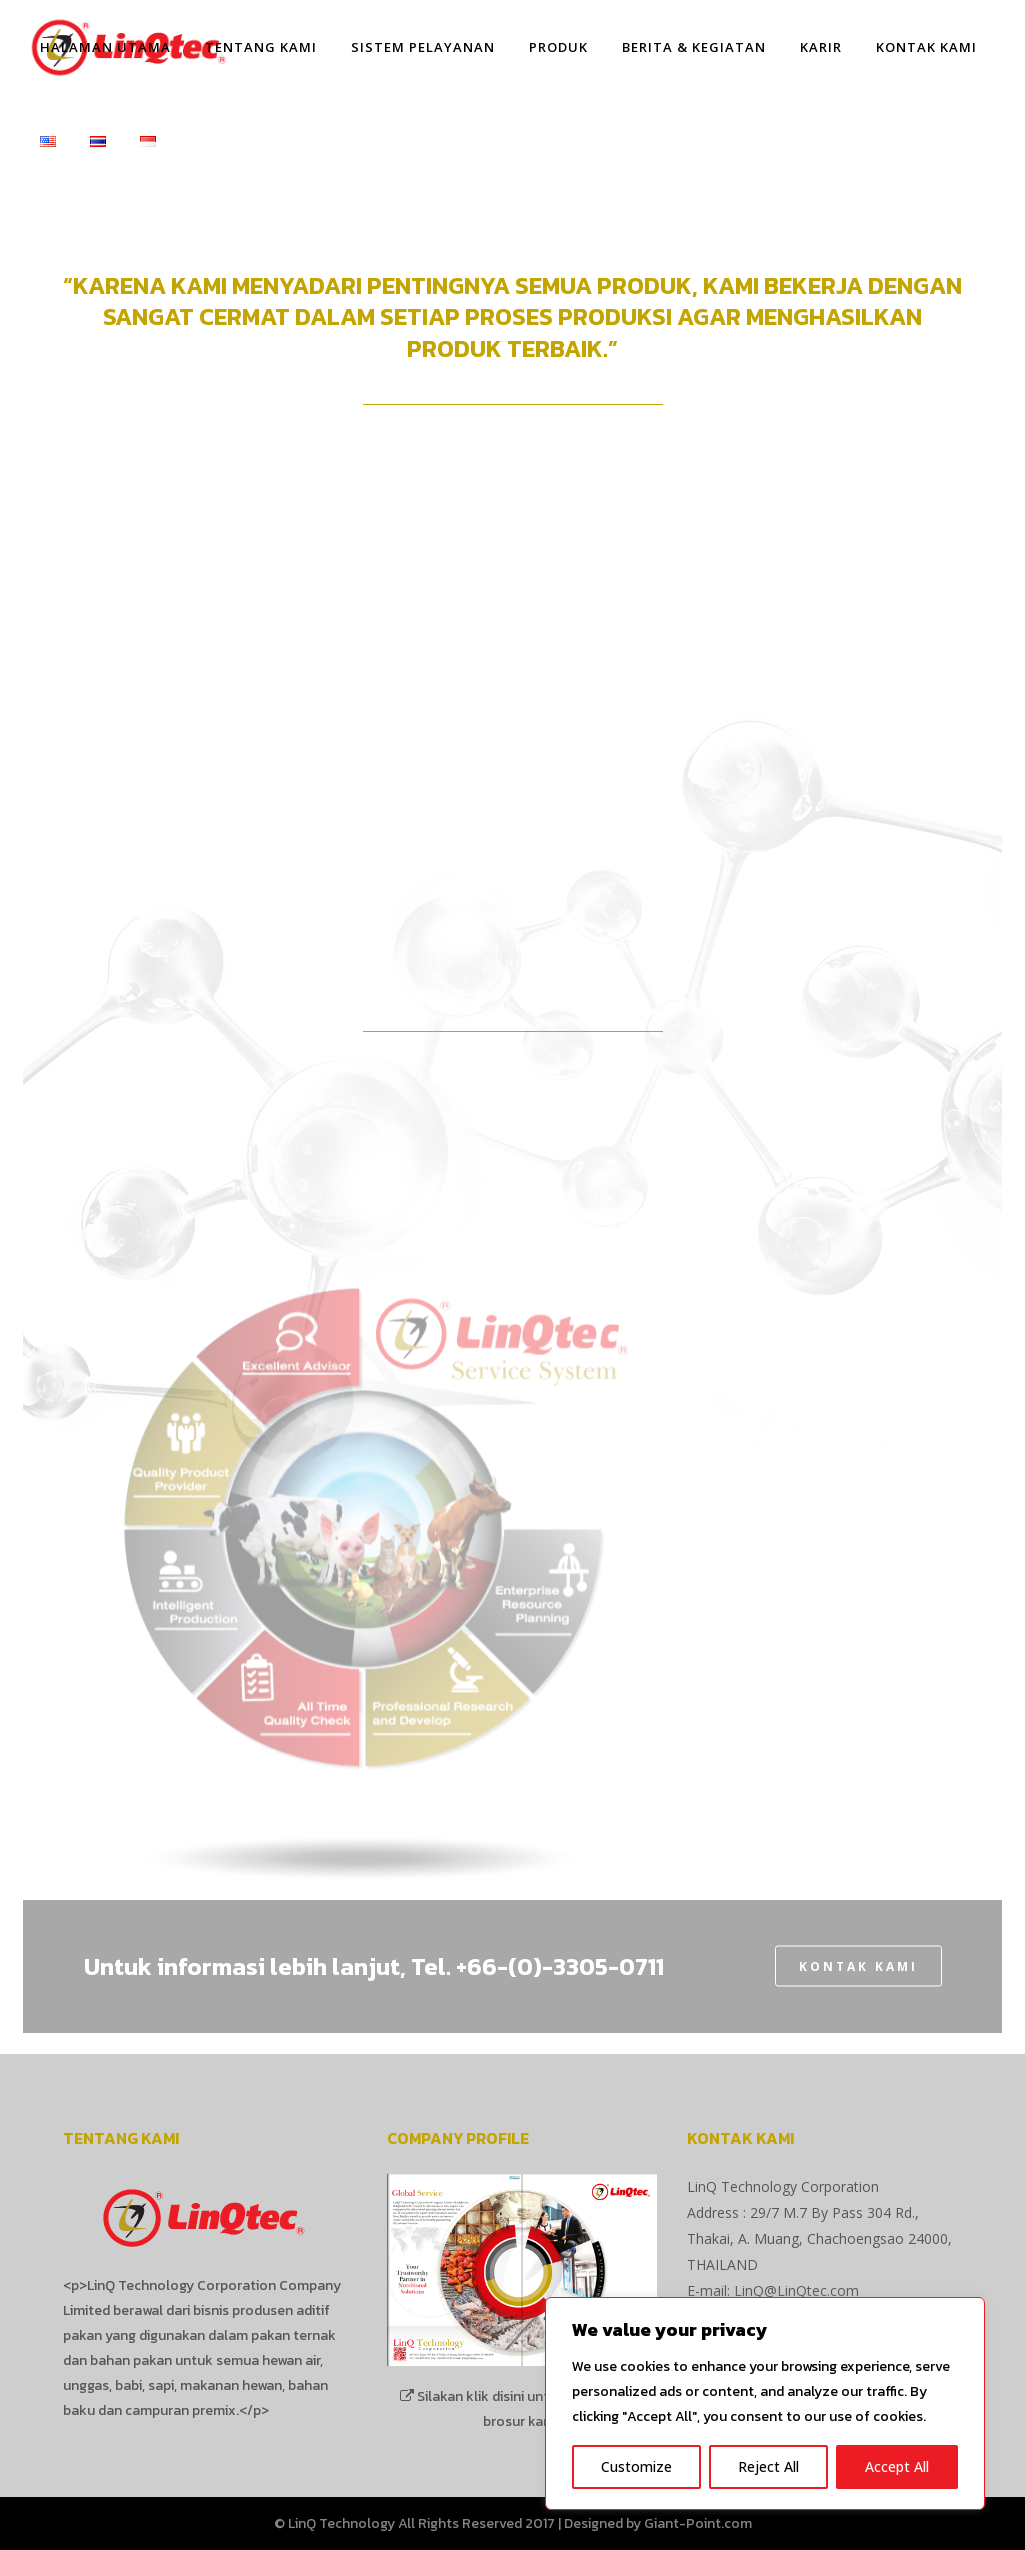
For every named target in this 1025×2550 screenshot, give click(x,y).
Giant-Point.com (698, 2523)
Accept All (897, 2466)
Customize (636, 2466)
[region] (765, 2403)
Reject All (768, 2466)
